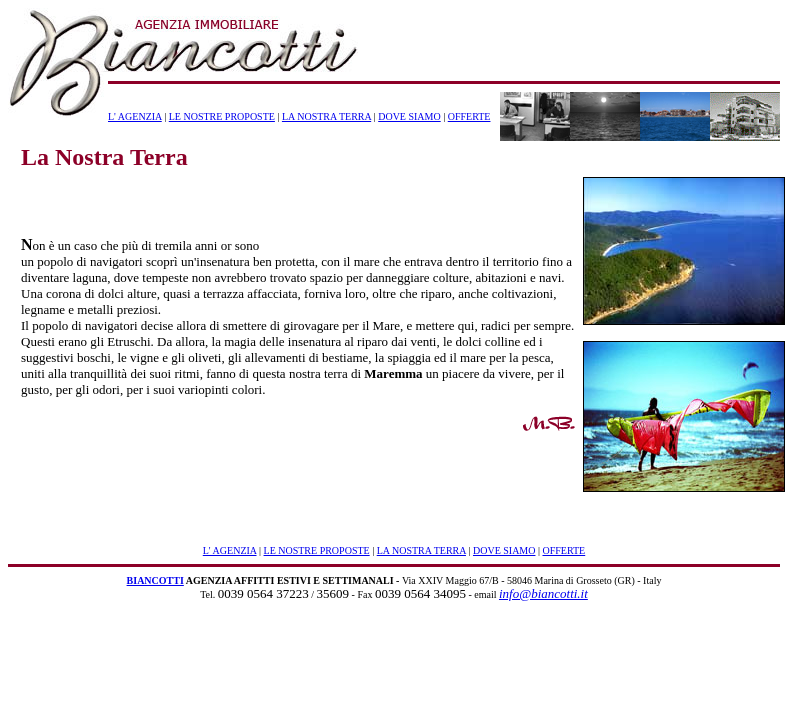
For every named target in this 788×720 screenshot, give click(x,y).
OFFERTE (469, 116)
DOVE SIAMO (409, 116)
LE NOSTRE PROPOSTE (222, 116)
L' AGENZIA (135, 116)
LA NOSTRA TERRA (326, 116)
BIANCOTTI (155, 580)
